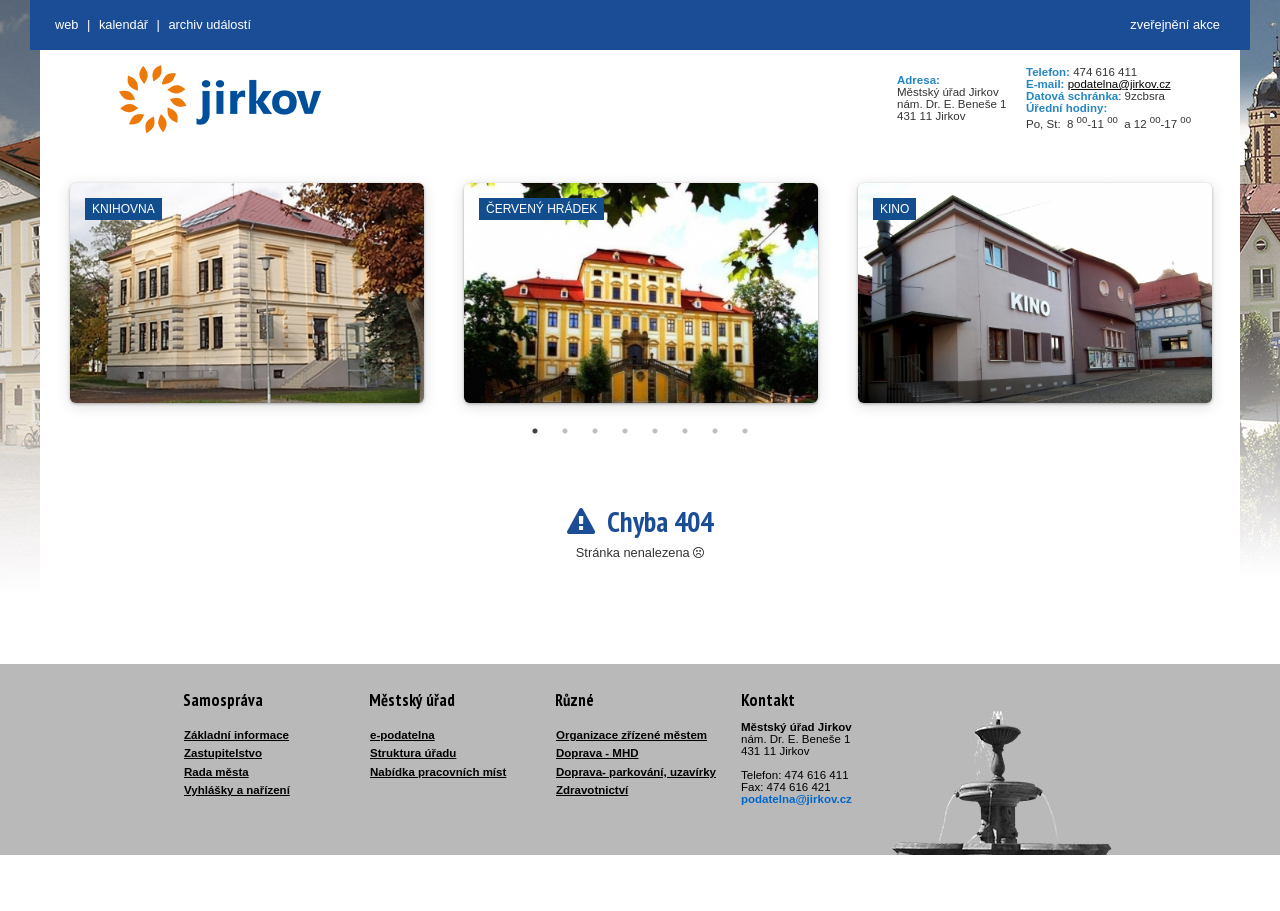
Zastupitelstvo (223, 753)
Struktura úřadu (413, 753)
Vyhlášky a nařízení (237, 790)
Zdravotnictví (592, 790)
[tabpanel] (247, 303)
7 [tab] (715, 431)
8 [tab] (745, 431)
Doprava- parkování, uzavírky (636, 772)
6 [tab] (685, 431)
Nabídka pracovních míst (438, 772)
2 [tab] (565, 431)
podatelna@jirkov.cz (1119, 84)
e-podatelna (402, 735)
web (66, 24)
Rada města (216, 772)
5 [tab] (655, 431)
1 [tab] (535, 431)
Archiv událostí (209, 24)
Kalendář (123, 24)
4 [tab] (625, 431)
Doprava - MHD (597, 753)
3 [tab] (595, 431)
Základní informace (236, 735)
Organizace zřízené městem (631, 735)
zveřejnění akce (1175, 24)
